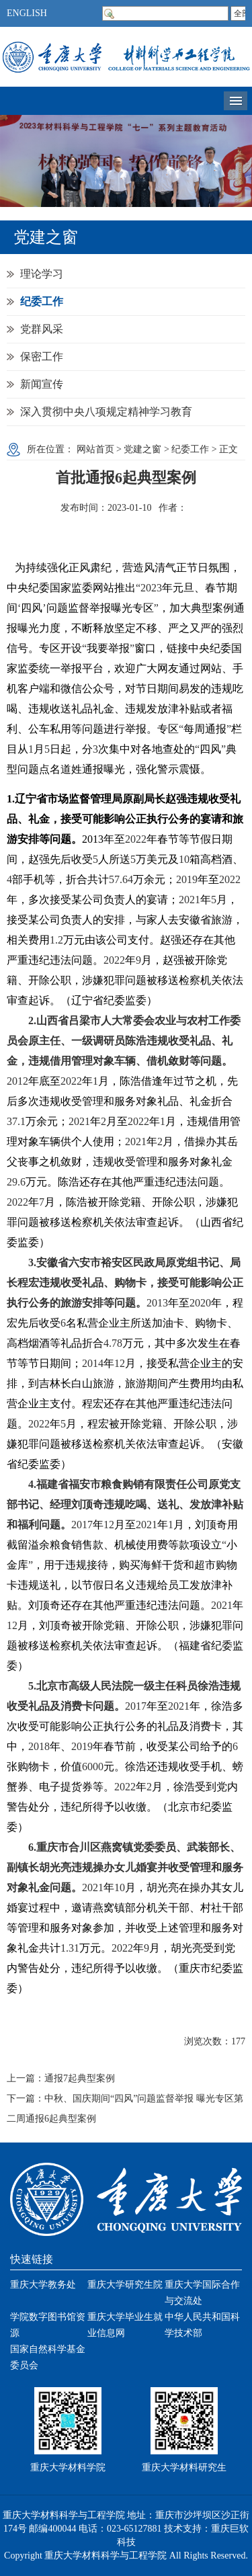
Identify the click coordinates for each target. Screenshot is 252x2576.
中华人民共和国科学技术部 (202, 2325)
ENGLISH (27, 13)
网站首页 (95, 449)
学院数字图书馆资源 (47, 2325)
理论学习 (41, 274)
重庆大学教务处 (43, 2285)
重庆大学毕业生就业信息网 (125, 2325)
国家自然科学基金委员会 (47, 2357)
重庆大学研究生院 (125, 2285)
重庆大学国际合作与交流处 (202, 2293)
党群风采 (41, 329)
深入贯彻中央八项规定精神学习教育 (106, 411)
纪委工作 (41, 301)
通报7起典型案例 (79, 2078)
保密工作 (41, 356)
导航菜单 (235, 100)
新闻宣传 (41, 384)
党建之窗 (142, 449)
